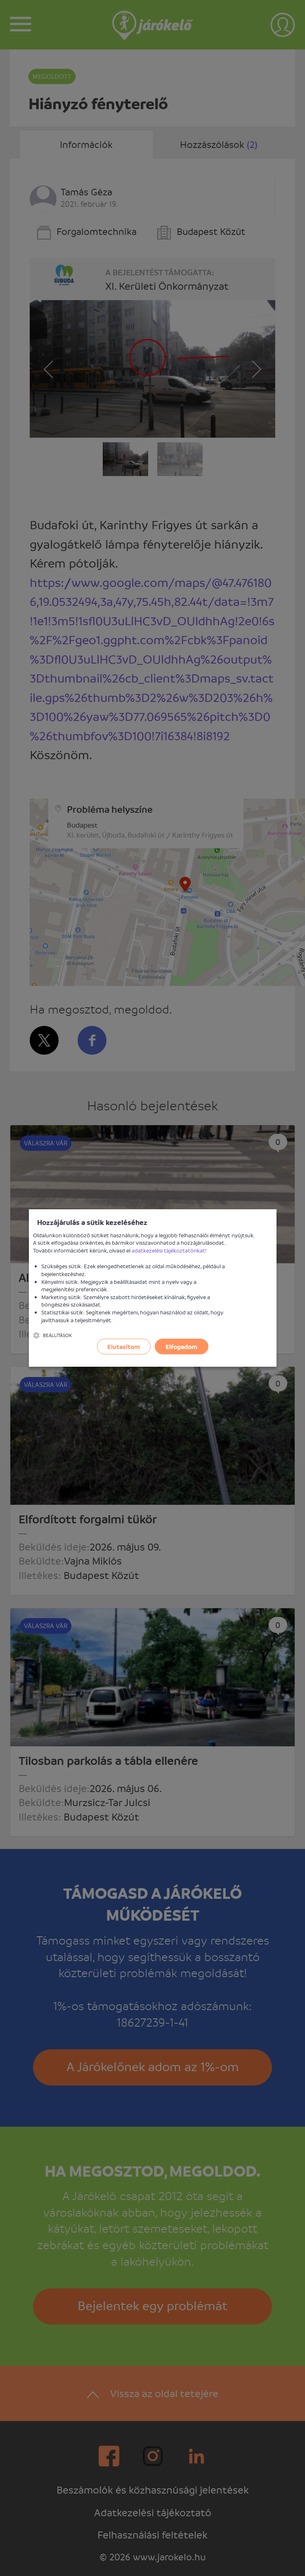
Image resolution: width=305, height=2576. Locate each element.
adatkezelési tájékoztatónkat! (169, 1250)
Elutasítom (123, 1346)
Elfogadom (181, 1346)
